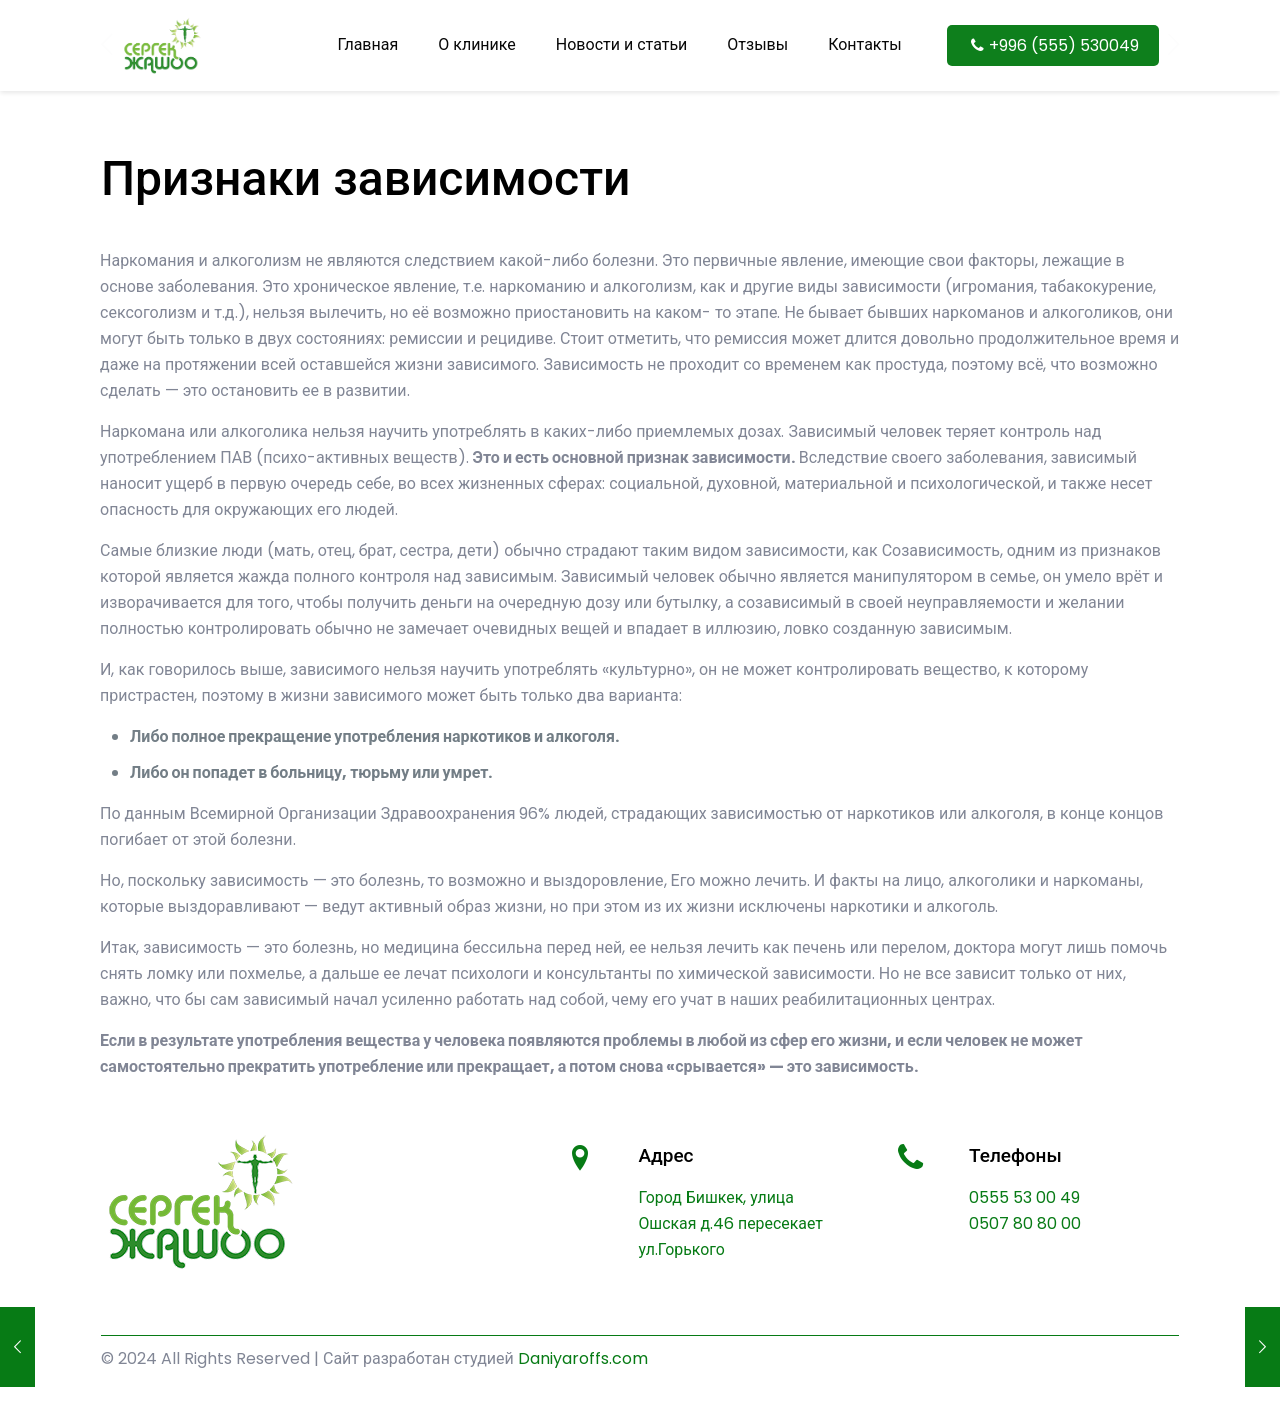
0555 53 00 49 (1024, 1197)
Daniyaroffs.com (583, 1358)
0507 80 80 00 (1025, 1223)
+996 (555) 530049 (1053, 45)
